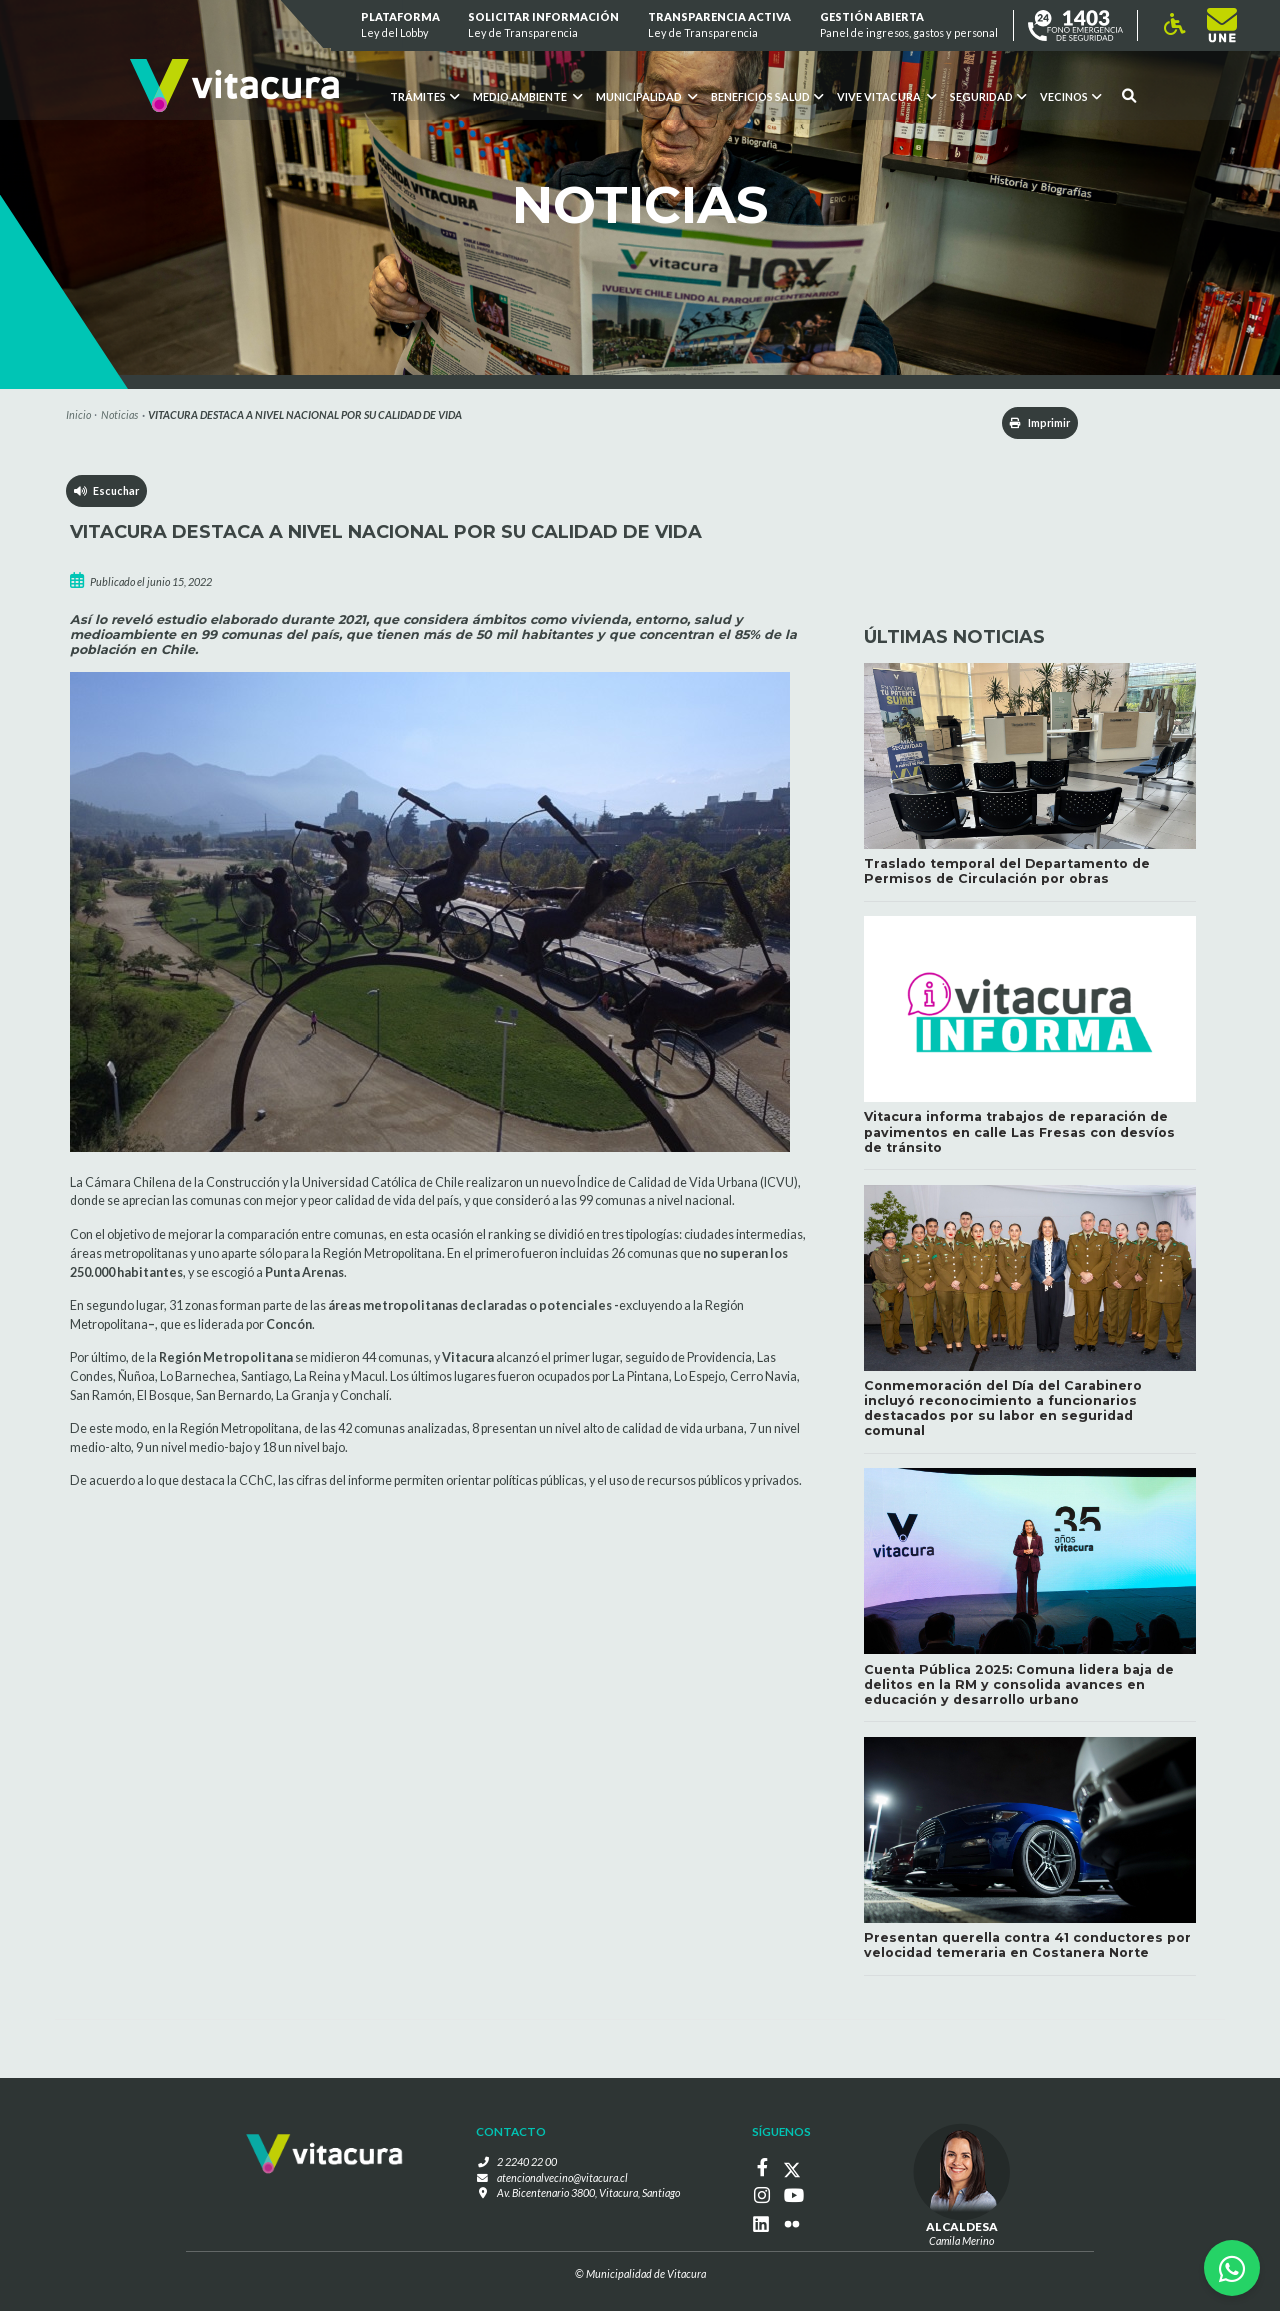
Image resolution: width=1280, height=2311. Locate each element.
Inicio (78, 414)
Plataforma (400, 25)
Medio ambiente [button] (527, 97)
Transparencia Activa (719, 25)
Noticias (119, 414)
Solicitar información (544, 25)
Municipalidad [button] (646, 97)
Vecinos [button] (1070, 97)
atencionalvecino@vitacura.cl (562, 2177)
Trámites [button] (424, 97)
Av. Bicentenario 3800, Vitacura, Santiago (588, 2193)
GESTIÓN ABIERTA (909, 25)
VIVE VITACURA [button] (886, 97)
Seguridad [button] (988, 97)
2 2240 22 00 (527, 2162)
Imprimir (1038, 422)
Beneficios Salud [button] (767, 97)
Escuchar (106, 490)
